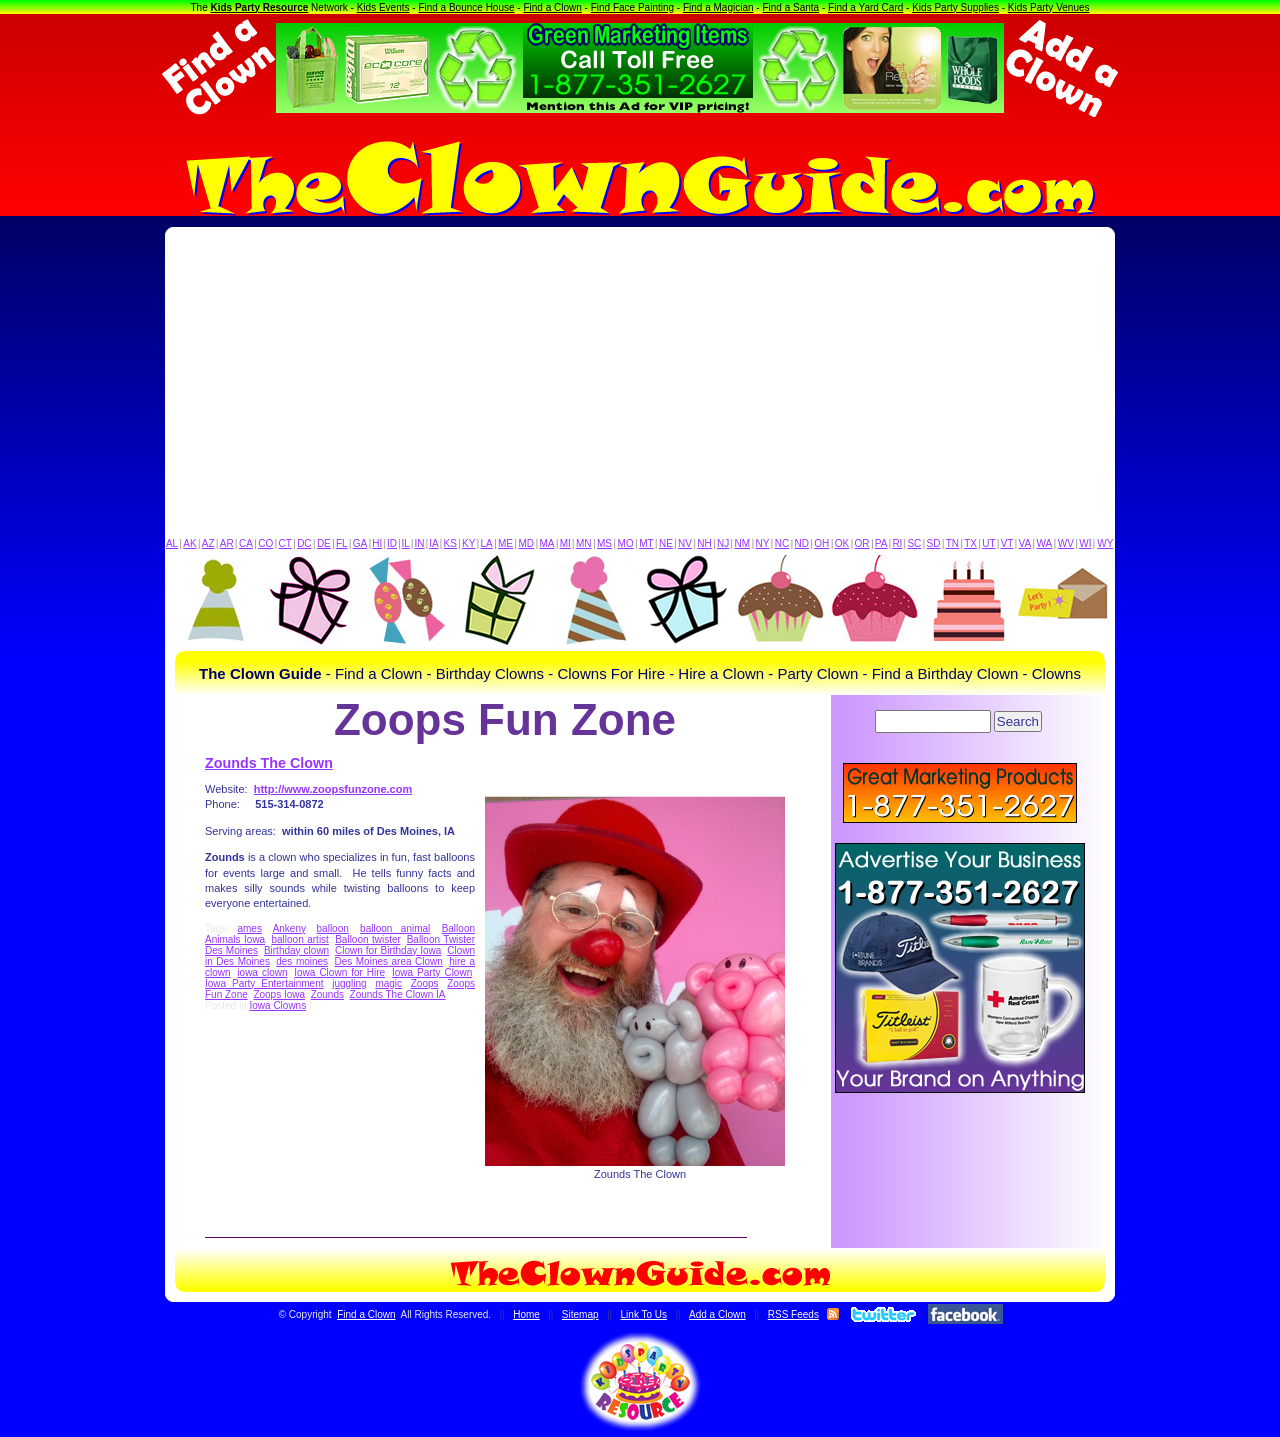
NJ (723, 543)
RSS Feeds (793, 1314)
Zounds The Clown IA (398, 994)
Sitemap (580, 1314)
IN (419, 543)
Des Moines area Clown (388, 961)
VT (1007, 543)
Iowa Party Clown (432, 972)
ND (802, 543)
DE (324, 543)
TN (952, 543)
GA (360, 543)
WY (1105, 543)
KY (468, 543)
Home (526, 1314)
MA (547, 543)
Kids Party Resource (260, 7)
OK (842, 543)
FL (342, 543)
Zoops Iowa (279, 994)
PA (881, 543)
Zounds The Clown (269, 763)
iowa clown (262, 972)
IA (433, 543)
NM (743, 543)
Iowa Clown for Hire (339, 972)
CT (285, 543)
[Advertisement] (640, 387)
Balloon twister (367, 939)
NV (685, 543)
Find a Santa (790, 7)
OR (862, 543)
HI (377, 543)
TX (970, 543)
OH (821, 543)
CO (265, 543)
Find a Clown (552, 7)
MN (584, 543)
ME (505, 543)
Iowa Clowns (277, 1005)
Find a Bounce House (466, 7)
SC (914, 543)
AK (189, 543)
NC (782, 543)
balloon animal (395, 928)
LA (487, 543)
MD (527, 543)
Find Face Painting (632, 7)
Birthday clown (296, 950)
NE (666, 543)
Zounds (327, 994)
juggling (349, 983)
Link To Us (644, 1314)
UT (988, 543)
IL (406, 543)
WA (1045, 543)
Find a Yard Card (865, 7)
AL (172, 543)
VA (1025, 543)
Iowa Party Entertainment (264, 983)
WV (1066, 543)
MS (604, 543)
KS (450, 543)
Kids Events (383, 7)
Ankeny (289, 928)
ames (249, 928)
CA (246, 543)
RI (897, 543)
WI (1085, 543)
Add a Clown (717, 1314)
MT (646, 543)
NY (762, 543)
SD (934, 543)
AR (227, 543)
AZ (208, 543)
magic (388, 983)
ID (392, 543)
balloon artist (299, 939)
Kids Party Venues (1049, 7)
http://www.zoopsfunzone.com (333, 789)
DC (304, 543)
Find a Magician (718, 7)
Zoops (425, 983)
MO (626, 543)
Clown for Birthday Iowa (388, 950)
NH (704, 543)
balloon (333, 928)
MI (565, 543)
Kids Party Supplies (955, 7)
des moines (302, 961)
